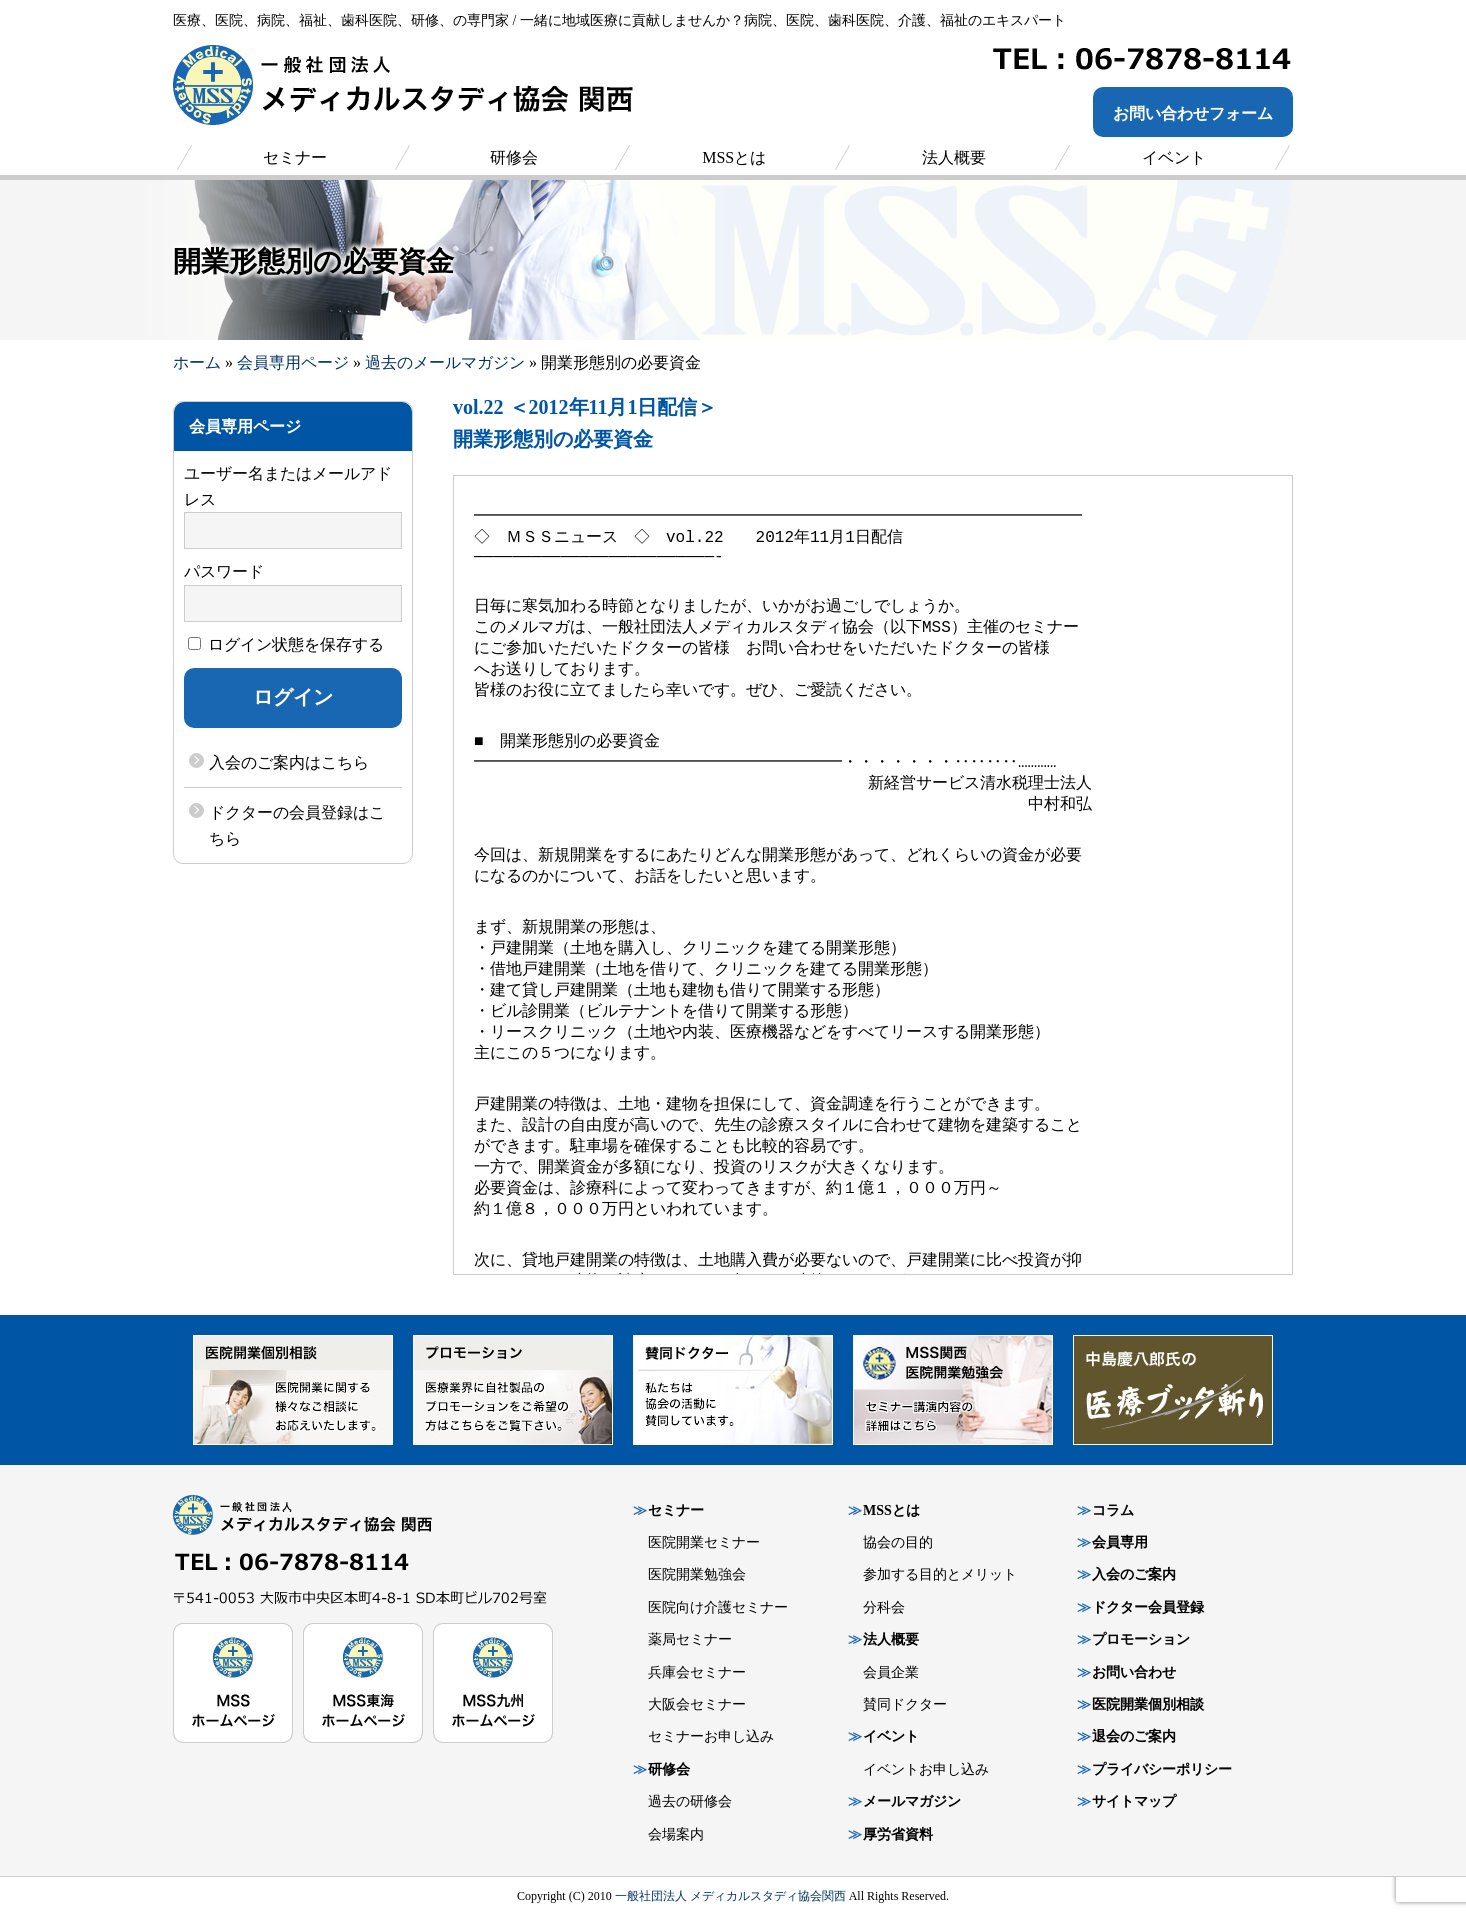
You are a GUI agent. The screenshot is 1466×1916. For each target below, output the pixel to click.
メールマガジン (912, 1801)
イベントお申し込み (926, 1769)
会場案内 (676, 1834)
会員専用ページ (293, 362)
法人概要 (891, 1639)
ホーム (197, 362)
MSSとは (891, 1510)
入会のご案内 (1134, 1574)
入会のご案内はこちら (289, 762)
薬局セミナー (690, 1639)
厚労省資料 (898, 1834)
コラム (1113, 1510)
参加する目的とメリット (940, 1574)
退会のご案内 (1134, 1736)
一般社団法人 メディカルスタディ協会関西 (730, 1896)
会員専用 (1120, 1542)
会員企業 (891, 1672)
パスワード (224, 571)
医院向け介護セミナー (718, 1607)
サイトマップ (1134, 1801)
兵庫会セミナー (697, 1672)
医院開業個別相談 (1148, 1704)
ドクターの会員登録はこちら (297, 825)
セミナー (676, 1510)
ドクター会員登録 (1148, 1607)
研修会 (669, 1769)
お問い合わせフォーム (1193, 113)
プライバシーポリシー (1162, 1769)
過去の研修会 (690, 1801)
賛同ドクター (905, 1704)
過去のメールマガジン (445, 362)
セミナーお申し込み (711, 1736)
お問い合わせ (1134, 1672)
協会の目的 (898, 1542)
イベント (891, 1736)
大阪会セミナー (697, 1704)
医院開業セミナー (704, 1542)
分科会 (884, 1607)
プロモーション (1141, 1639)
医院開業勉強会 (697, 1574)
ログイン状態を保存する (286, 644)
